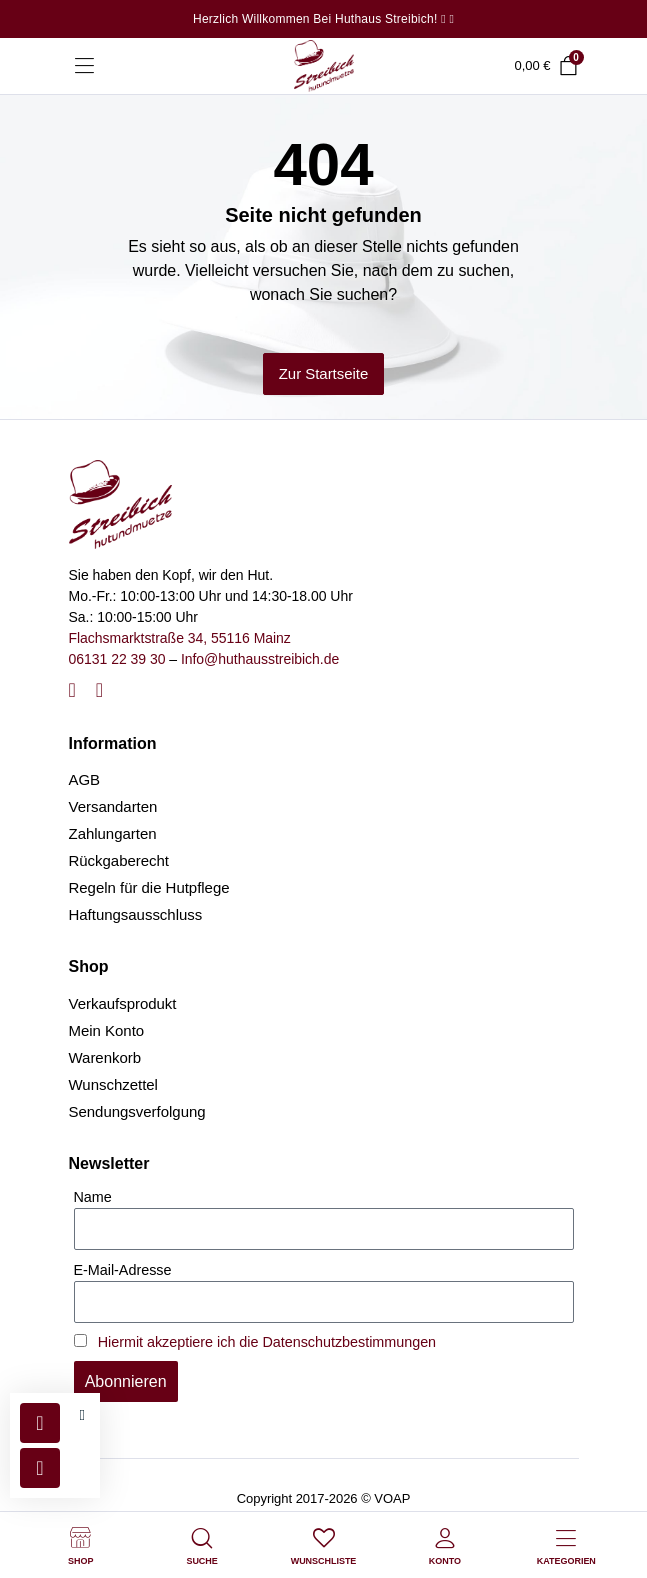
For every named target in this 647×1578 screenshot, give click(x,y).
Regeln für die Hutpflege (149, 887)
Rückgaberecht (119, 860)
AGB (85, 779)
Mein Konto (107, 1030)
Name (93, 1197)
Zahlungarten (113, 833)
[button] (82, 1415)
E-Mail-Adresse (123, 1270)
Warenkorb (105, 1057)
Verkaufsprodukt (123, 1003)
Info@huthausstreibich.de (260, 659)
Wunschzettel (113, 1084)
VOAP (392, 1498)
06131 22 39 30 (117, 659)
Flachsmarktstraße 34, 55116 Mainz (180, 638)
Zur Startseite (324, 373)
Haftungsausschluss (136, 914)
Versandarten (113, 806)
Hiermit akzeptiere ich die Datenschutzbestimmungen (267, 1342)
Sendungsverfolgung (137, 1111)
